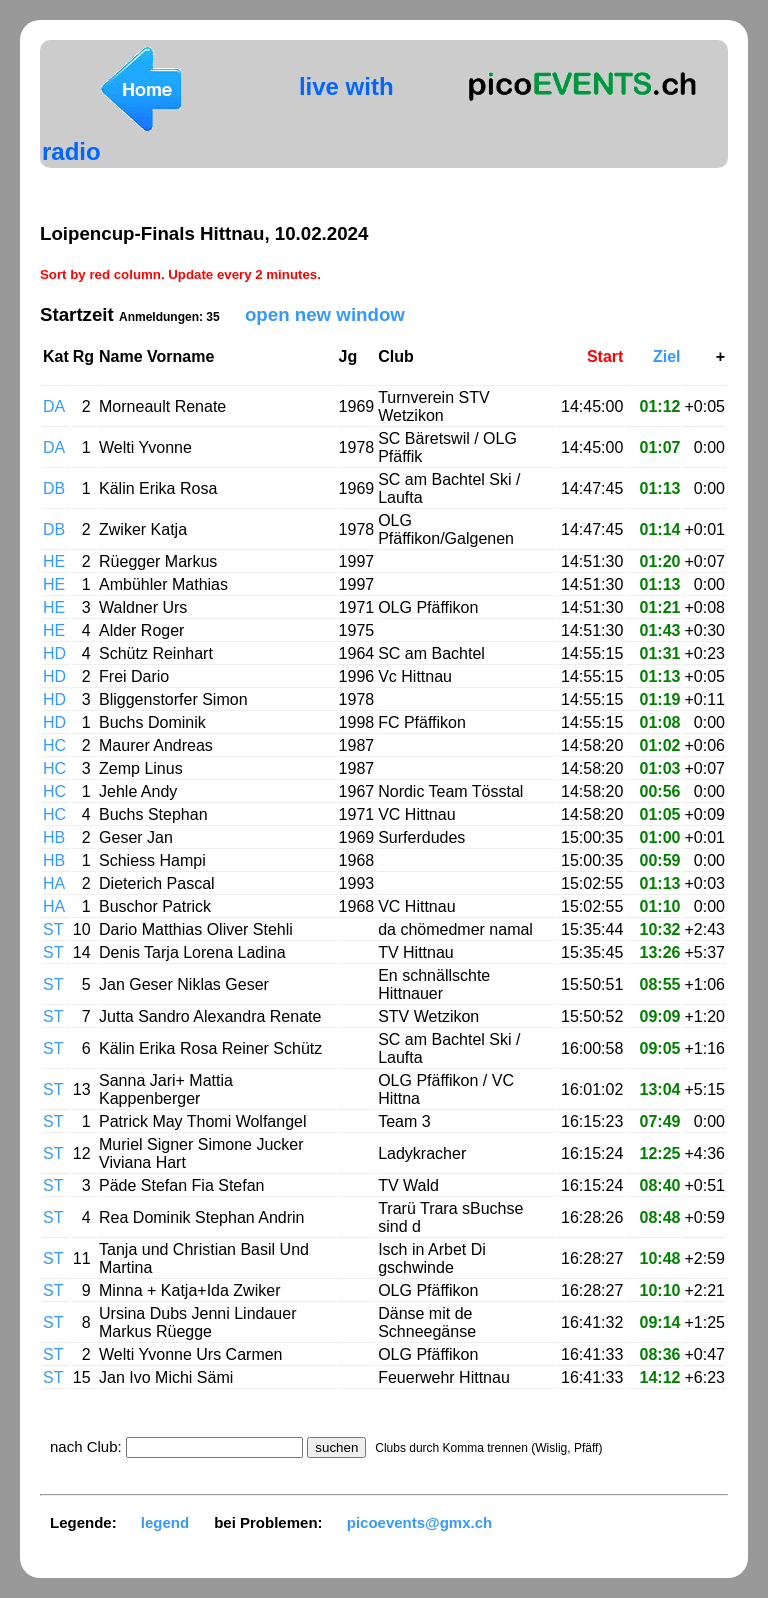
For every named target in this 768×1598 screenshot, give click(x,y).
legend (165, 1522)
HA (54, 883)
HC (54, 745)
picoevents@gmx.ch (420, 1522)
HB (54, 837)
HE (54, 561)
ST (53, 929)
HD (54, 653)
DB (54, 488)
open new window (325, 314)
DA (54, 406)
